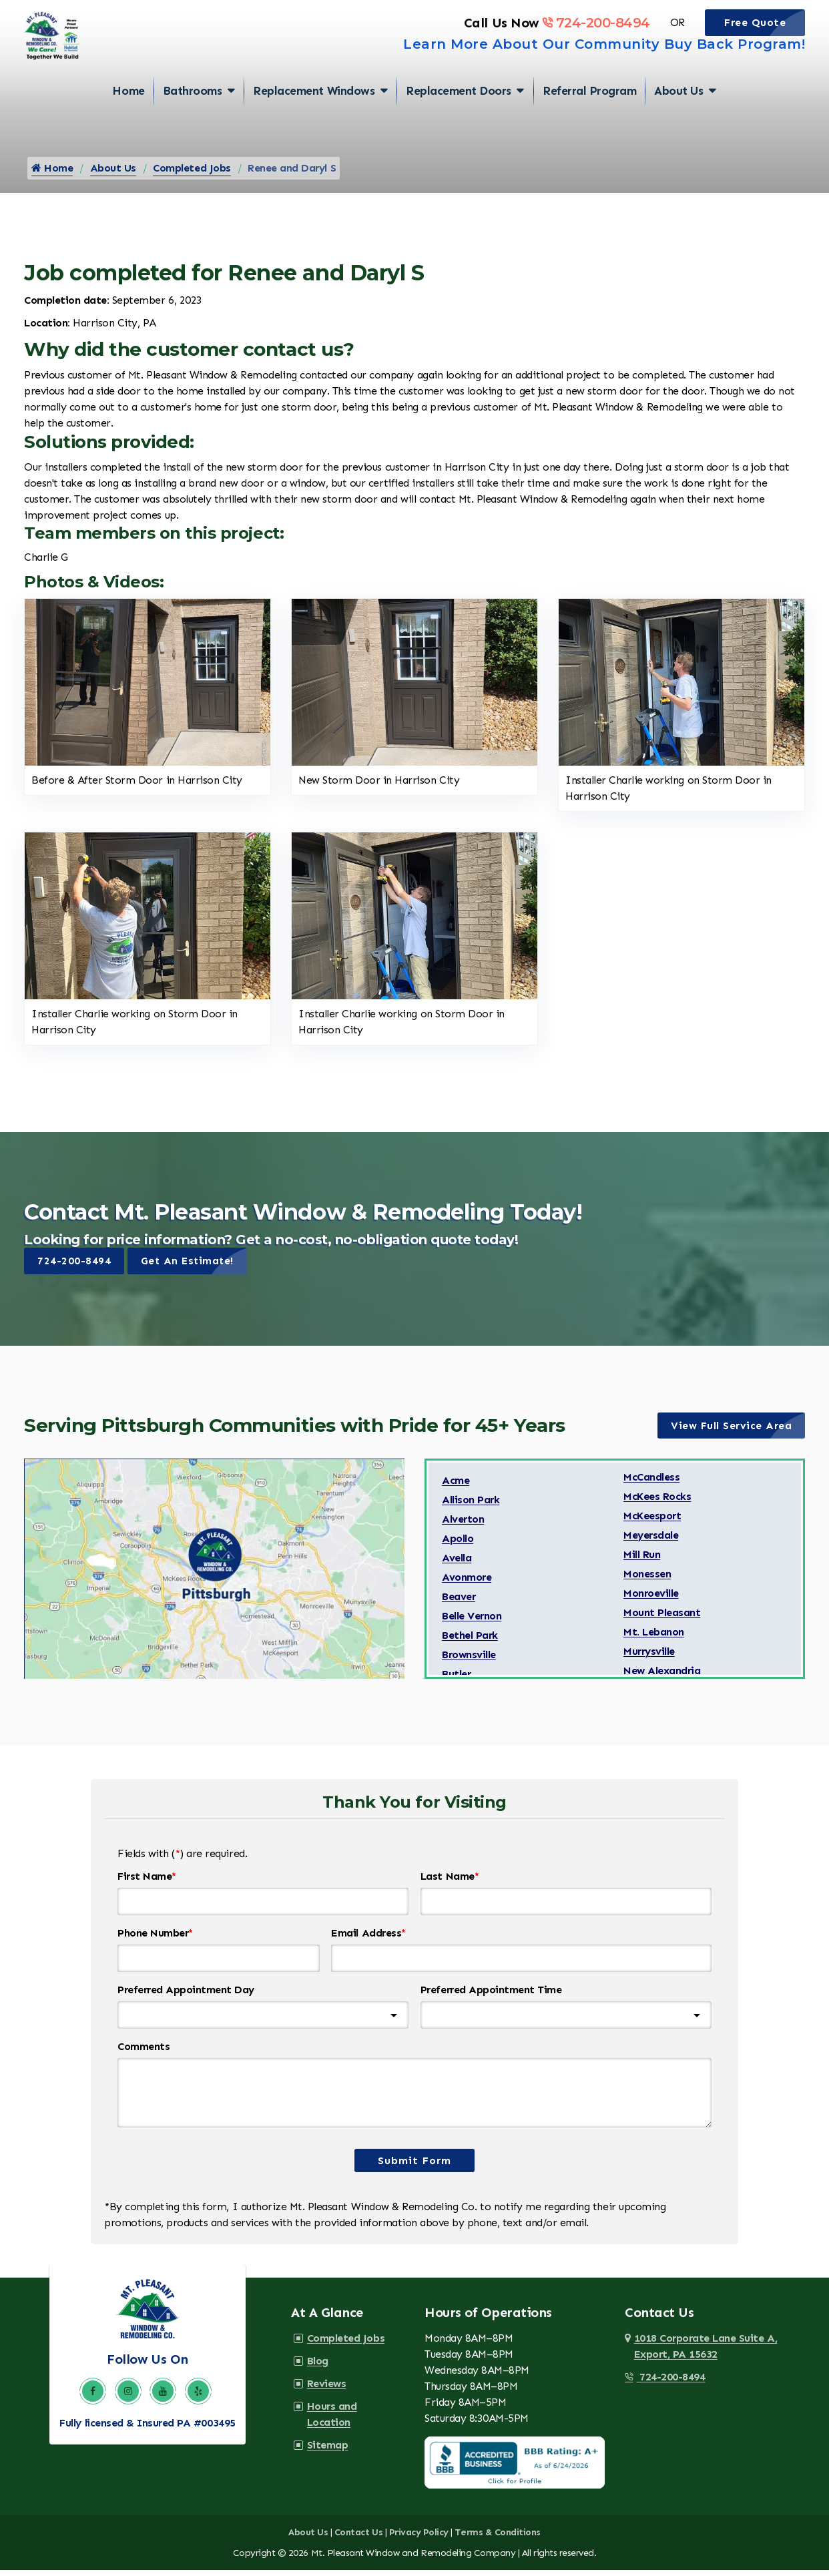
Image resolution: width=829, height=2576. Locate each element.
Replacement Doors (458, 117)
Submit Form (414, 2167)
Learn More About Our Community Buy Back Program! (604, 63)
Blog (315, 2367)
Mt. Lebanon (653, 1639)
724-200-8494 (596, 42)
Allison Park (470, 1507)
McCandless (651, 1485)
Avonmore (466, 1585)
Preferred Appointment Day (185, 1997)
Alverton (463, 1527)
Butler (456, 1682)
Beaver (458, 1604)
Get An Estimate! (195, 1268)
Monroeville (651, 1601)
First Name (146, 1884)
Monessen (647, 1581)
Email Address (368, 1941)
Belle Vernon (471, 1623)
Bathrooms (192, 117)
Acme (455, 1488)
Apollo (457, 1546)
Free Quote (764, 42)
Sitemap (325, 2435)
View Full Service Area (738, 1433)
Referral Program (589, 117)
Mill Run (641, 1562)
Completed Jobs (191, 175)
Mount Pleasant (661, 1620)
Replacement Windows (313, 117)
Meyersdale (650, 1543)
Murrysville (649, 1659)
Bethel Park (470, 1643)
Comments (143, 2054)
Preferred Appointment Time (491, 1997)
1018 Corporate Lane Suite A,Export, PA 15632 (706, 2352)
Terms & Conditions (497, 2539)
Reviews (324, 2390)
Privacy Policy (419, 2539)
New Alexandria (661, 1678)
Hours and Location (352, 2412)
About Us (678, 117)
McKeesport (652, 1523)
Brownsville (469, 1662)
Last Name (450, 1884)
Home (128, 117)
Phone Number (155, 1941)
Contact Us (358, 2539)
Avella (456, 1565)
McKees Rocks (657, 1504)
